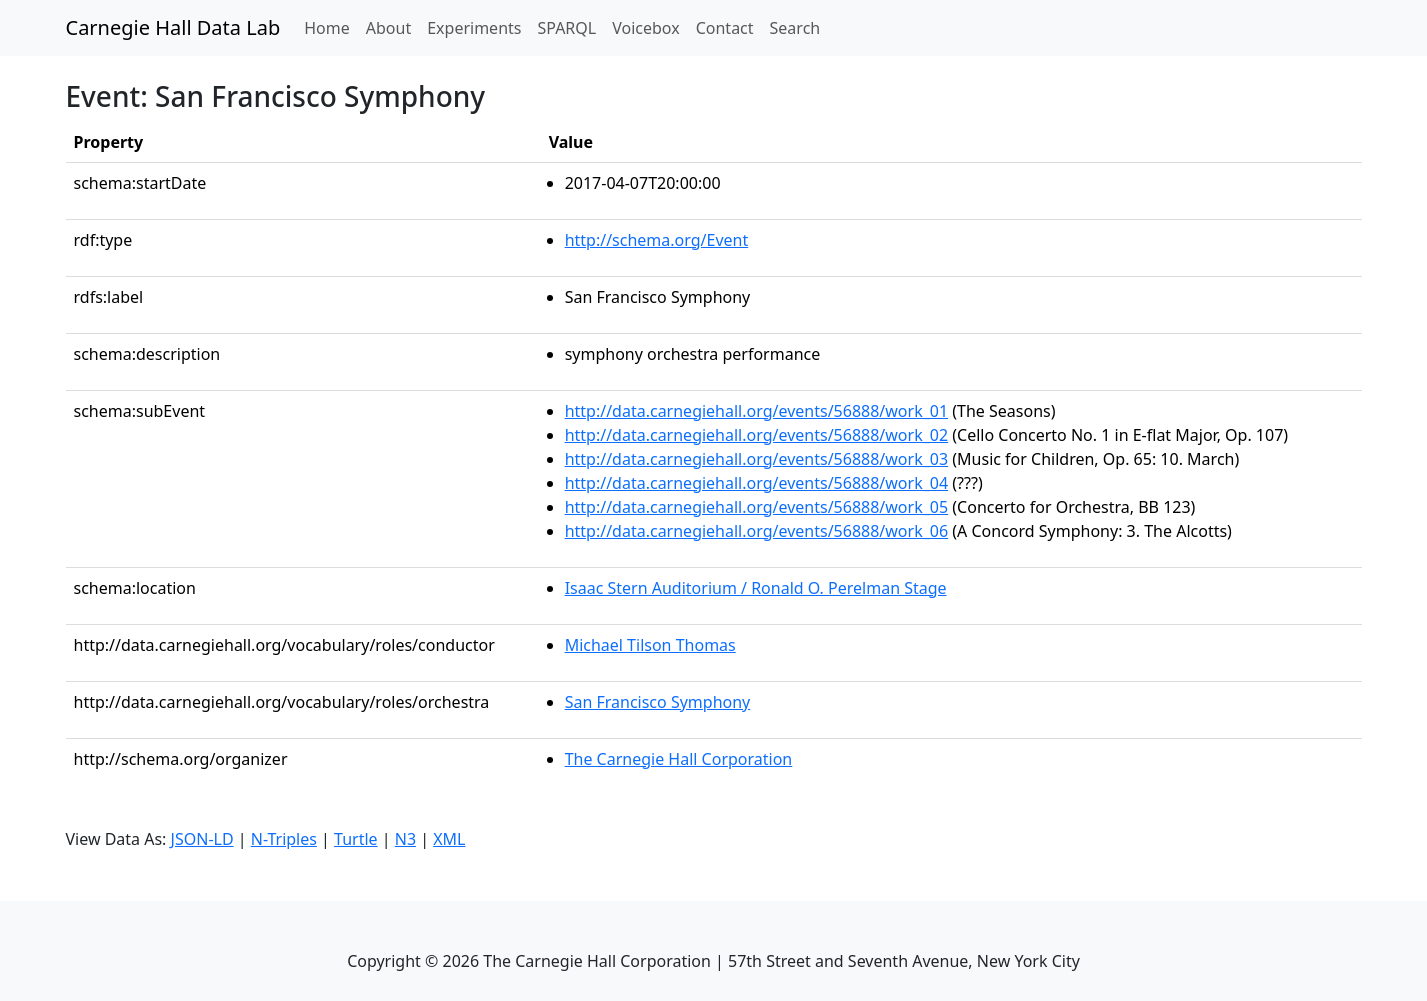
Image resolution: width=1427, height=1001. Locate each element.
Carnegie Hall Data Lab (173, 27)
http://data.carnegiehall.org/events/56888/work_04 (757, 483)
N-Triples (284, 839)
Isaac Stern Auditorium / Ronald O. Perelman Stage (756, 588)
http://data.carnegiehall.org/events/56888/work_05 (757, 507)
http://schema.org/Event (657, 240)
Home (331, 27)
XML (449, 839)
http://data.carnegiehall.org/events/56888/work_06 (757, 531)
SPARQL (566, 28)
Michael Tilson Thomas (650, 645)
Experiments (474, 28)
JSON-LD (202, 839)
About (388, 28)
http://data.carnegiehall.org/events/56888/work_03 (757, 459)
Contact (725, 28)
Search (795, 28)
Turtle (356, 839)
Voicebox (645, 28)
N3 (405, 839)
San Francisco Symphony (658, 702)
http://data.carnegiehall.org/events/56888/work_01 (757, 411)
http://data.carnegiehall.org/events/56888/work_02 (757, 435)
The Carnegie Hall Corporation (679, 759)
